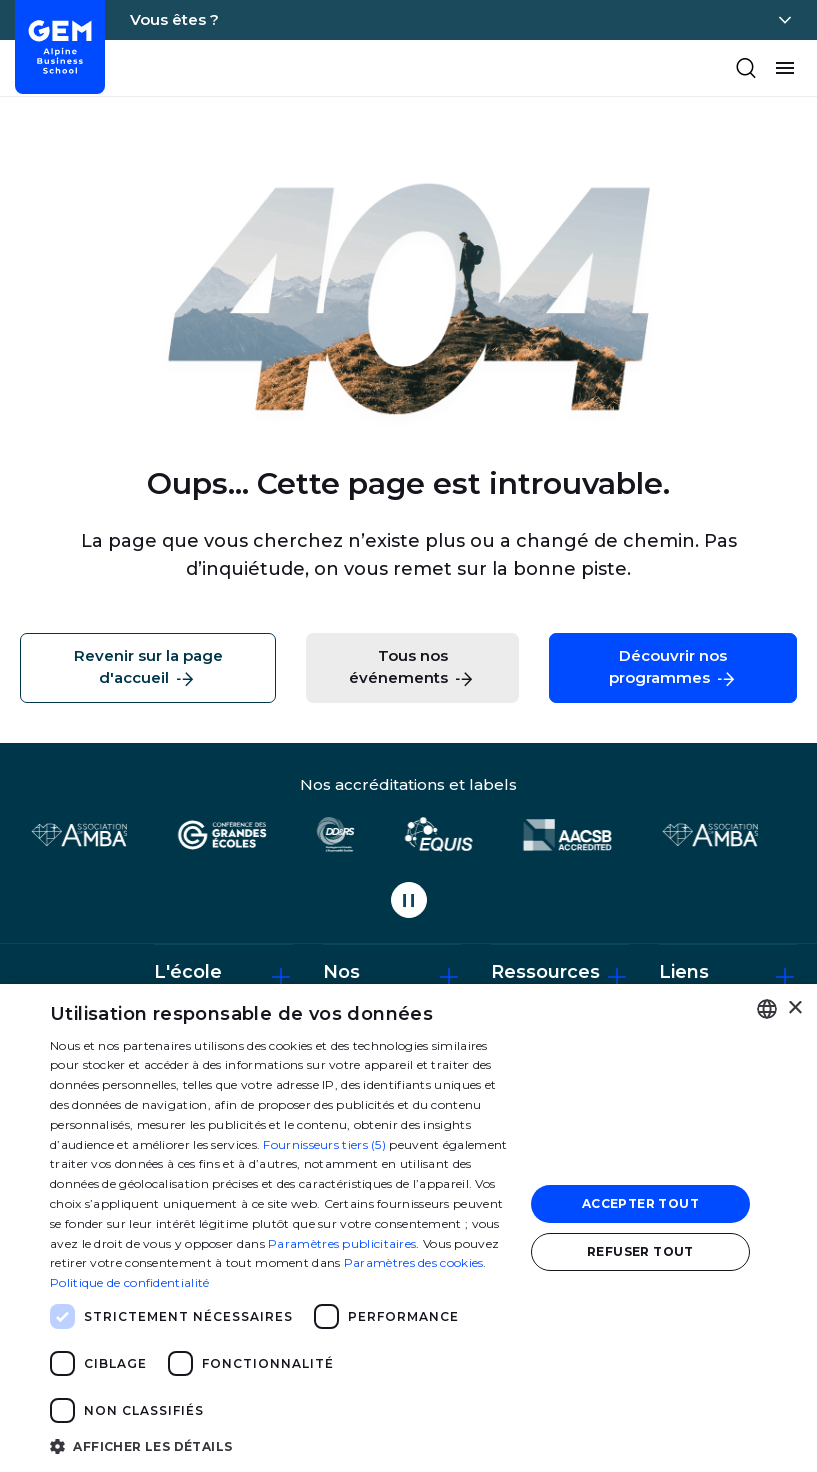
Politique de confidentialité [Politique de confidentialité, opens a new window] (129, 1282)
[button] (280, 1445)
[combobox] (767, 1009)
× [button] (794, 1008)
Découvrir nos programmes (673, 668)
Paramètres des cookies (414, 1262)
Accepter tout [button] (640, 1203)
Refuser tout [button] (640, 1251)
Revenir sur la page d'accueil (148, 668)
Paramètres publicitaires (342, 1243)
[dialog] (408, 1228)
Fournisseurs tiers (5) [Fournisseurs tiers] (324, 1144)
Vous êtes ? (174, 19)
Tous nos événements (412, 668)
